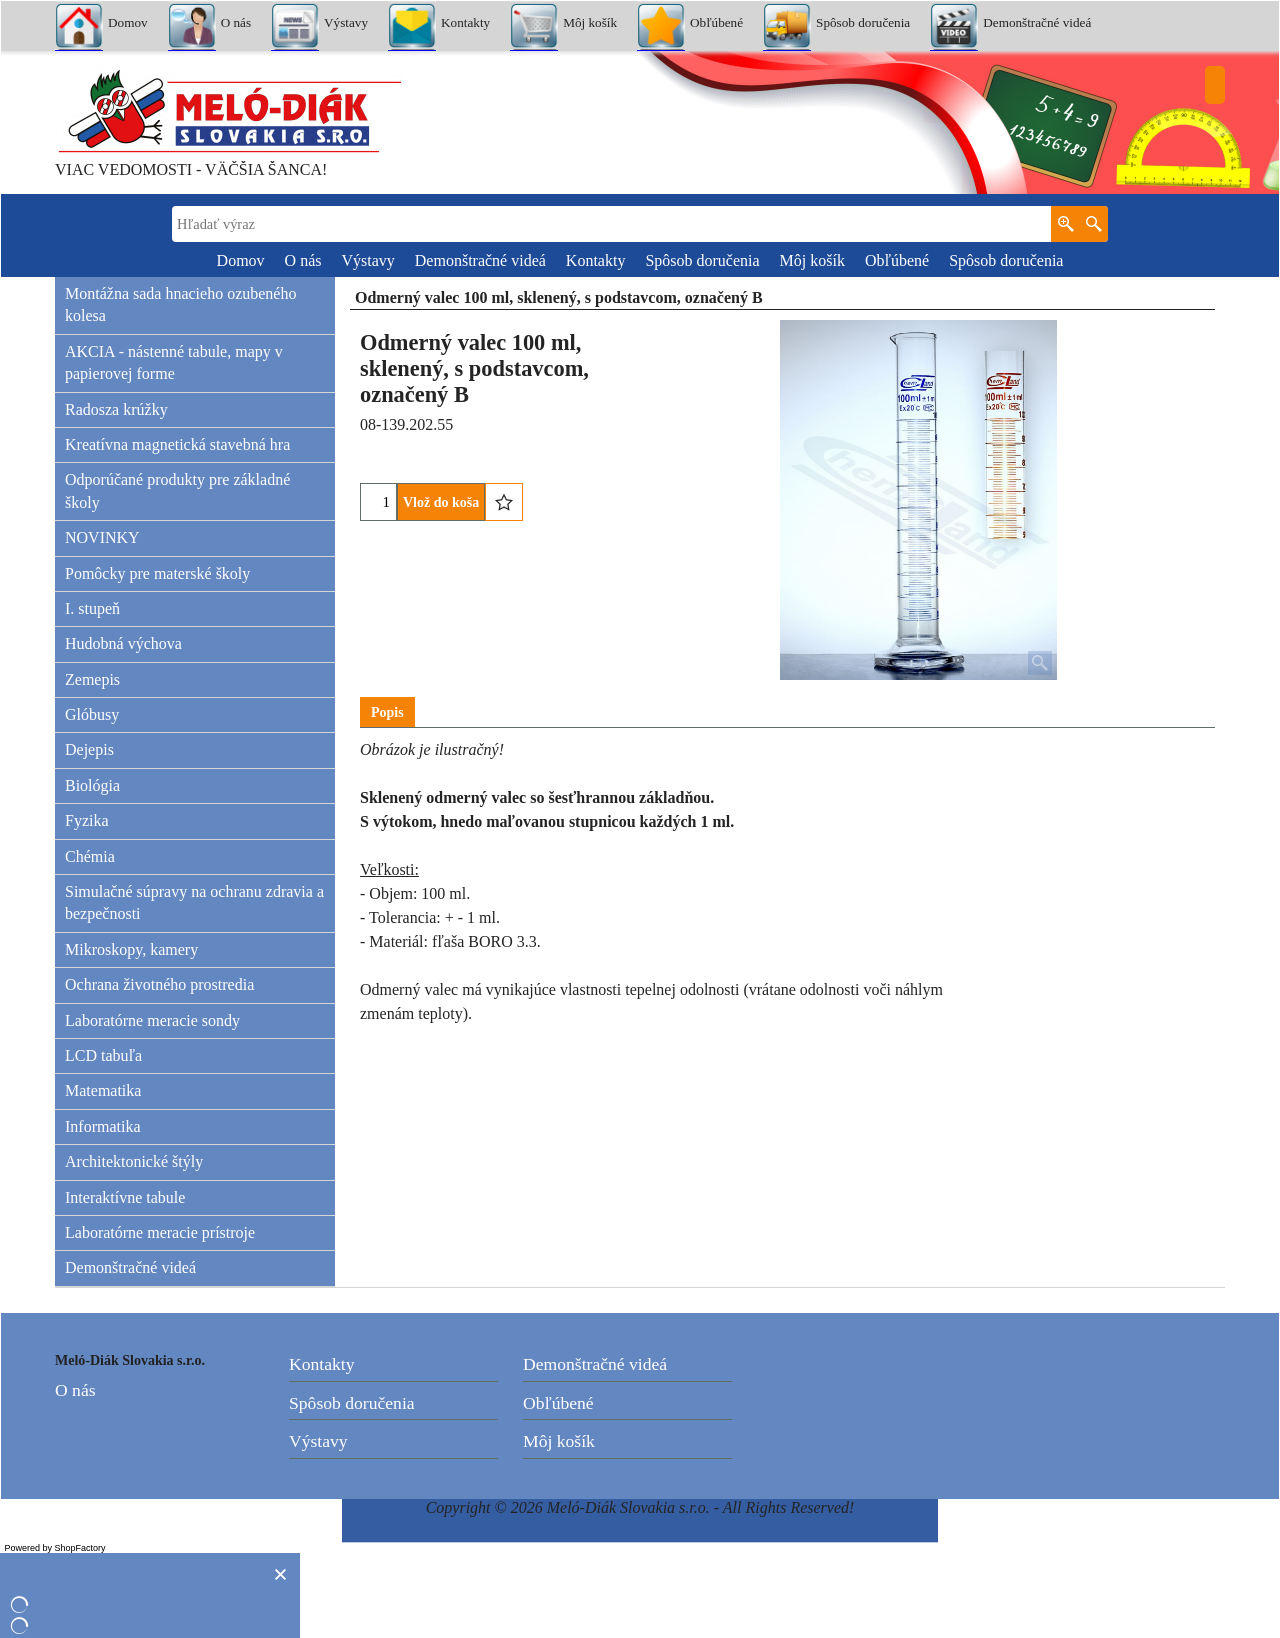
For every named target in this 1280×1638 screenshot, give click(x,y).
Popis (387, 712)
